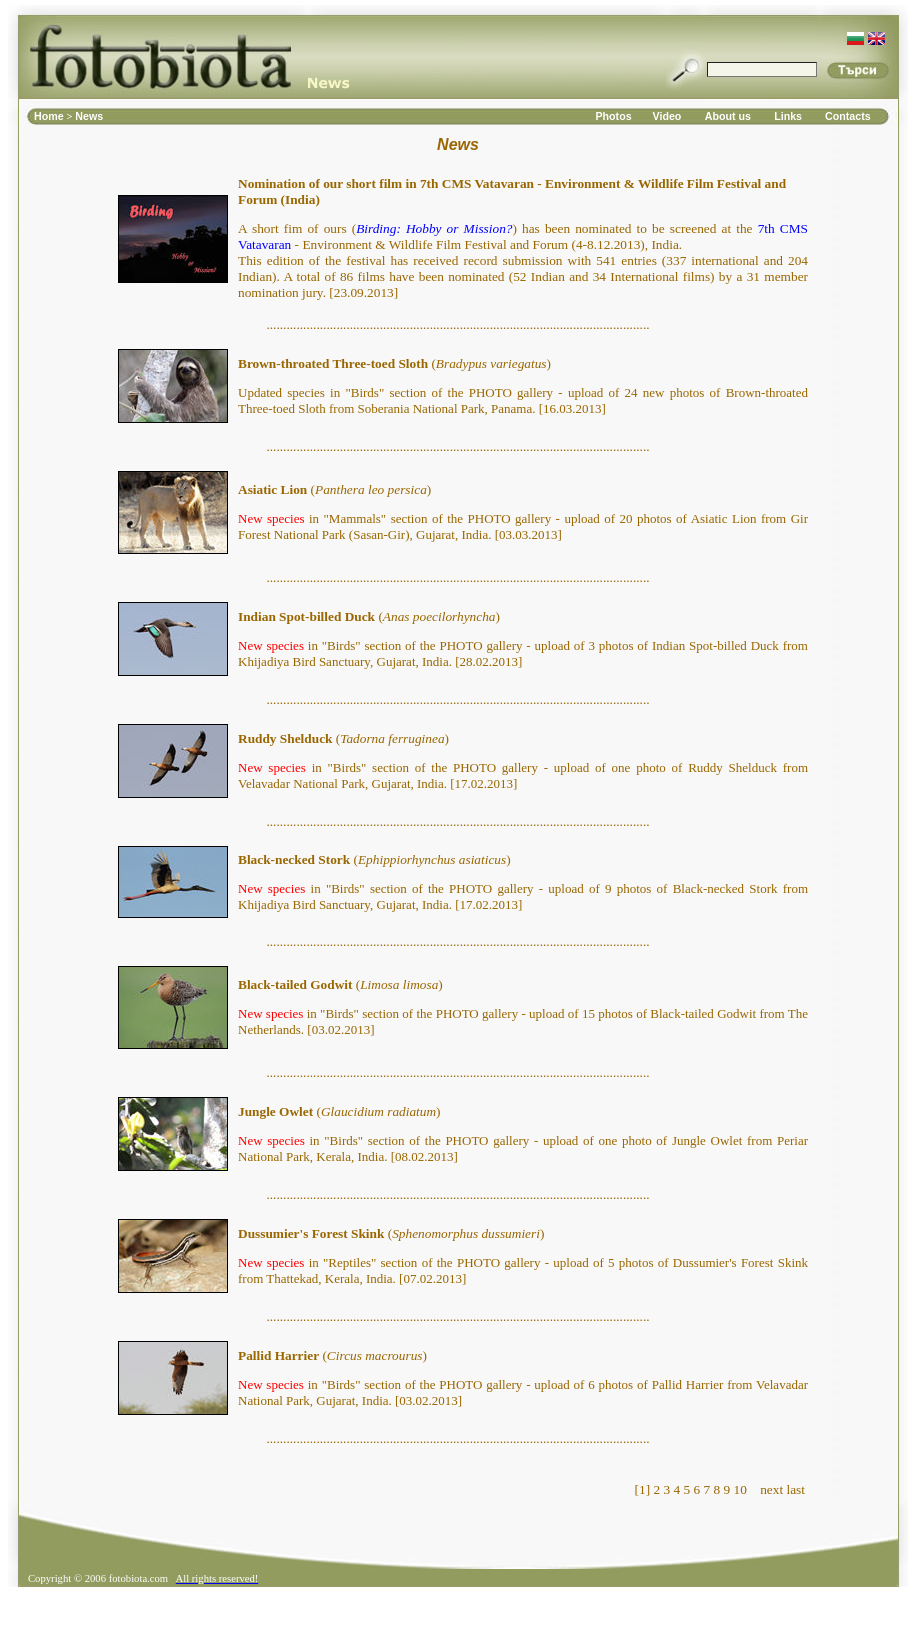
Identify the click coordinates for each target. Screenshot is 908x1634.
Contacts (848, 116)
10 (740, 1489)
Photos (613, 116)
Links (788, 116)
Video (667, 116)
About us (728, 116)
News (89, 116)
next (771, 1489)
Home (50, 116)
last (795, 1489)
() (394, 363)
